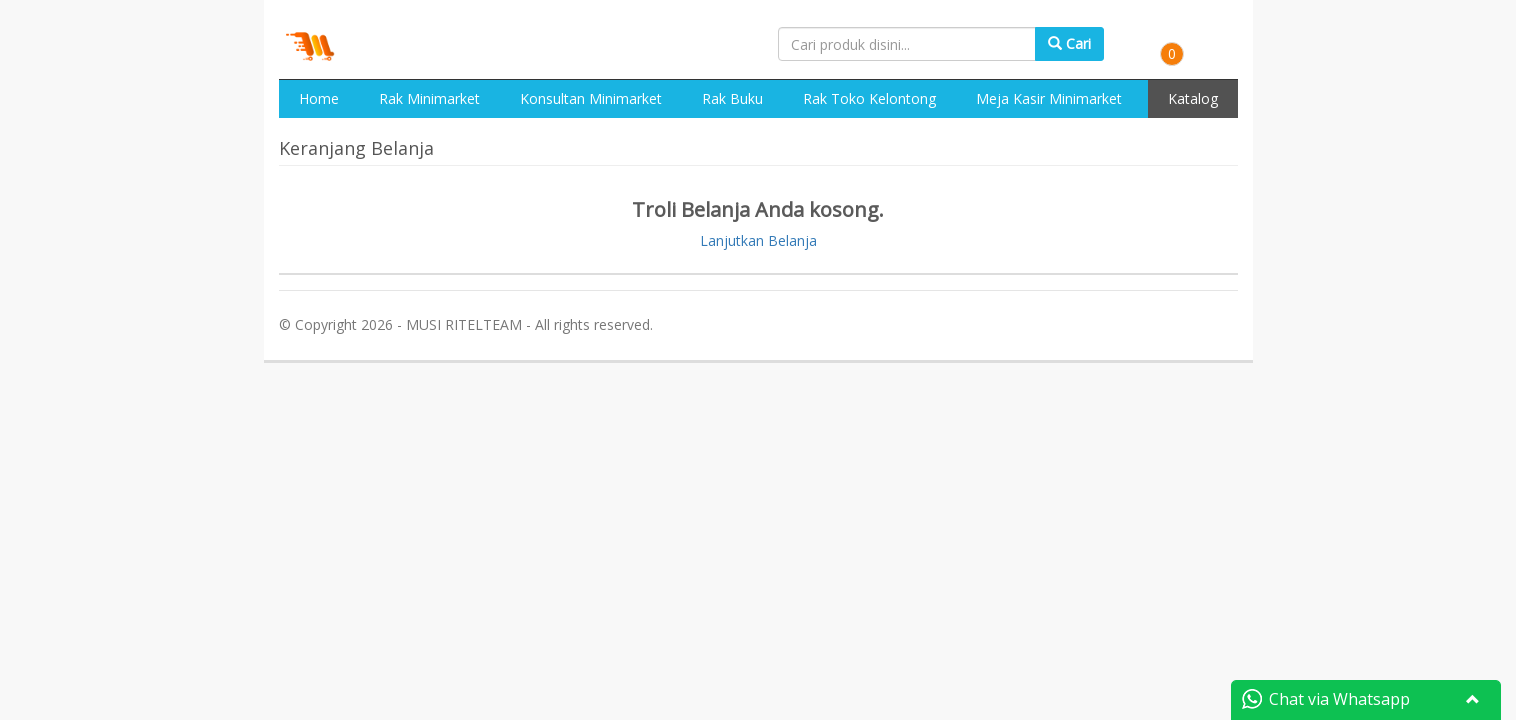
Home (319, 98)
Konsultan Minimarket (591, 98)
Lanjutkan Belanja (758, 240)
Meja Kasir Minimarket (1049, 98)
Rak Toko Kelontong (869, 98)
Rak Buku (732, 98)
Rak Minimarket (429, 98)
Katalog (1193, 98)
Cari (1069, 43)
